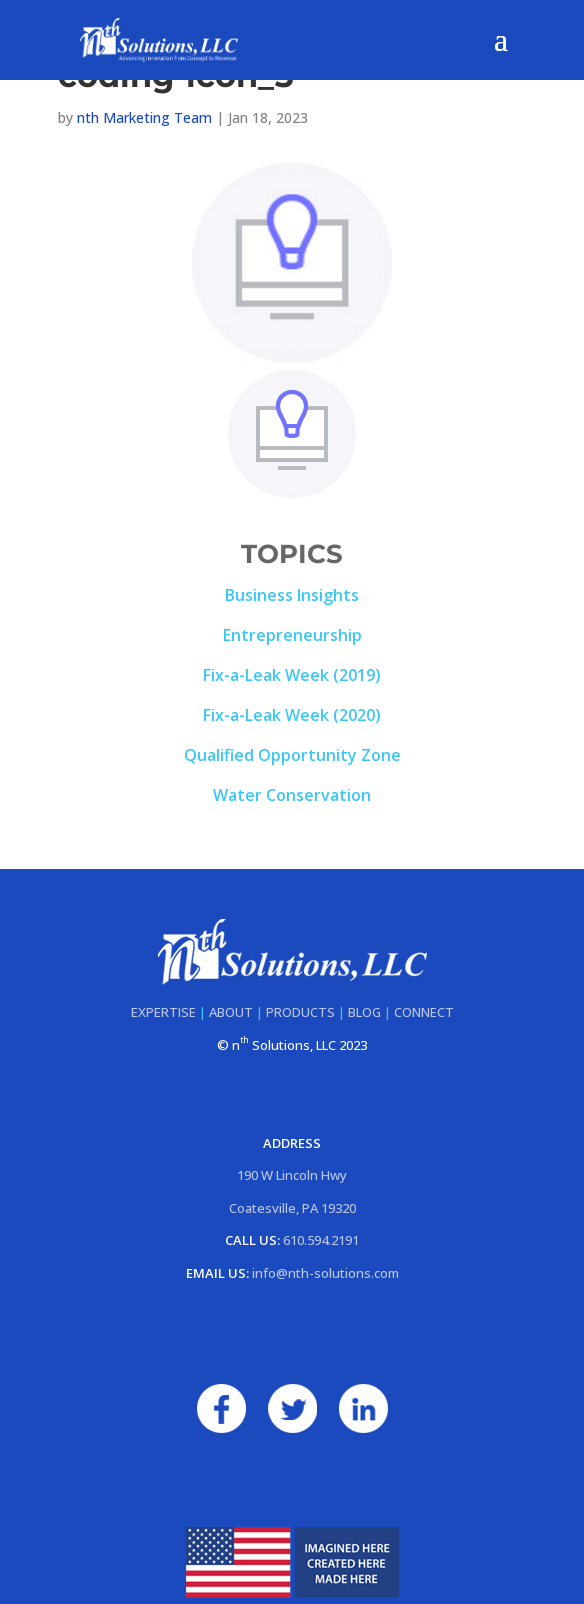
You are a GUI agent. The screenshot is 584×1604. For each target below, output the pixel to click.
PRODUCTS (300, 1012)
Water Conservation (292, 795)
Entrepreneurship (292, 635)
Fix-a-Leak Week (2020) (292, 715)
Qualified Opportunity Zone (292, 755)
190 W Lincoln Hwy (292, 1175)
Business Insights (292, 595)
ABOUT (231, 1012)
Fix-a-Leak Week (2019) (292, 675)
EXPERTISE (163, 1012)
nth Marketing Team (144, 117)
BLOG (364, 1012)
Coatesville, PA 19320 (292, 1208)
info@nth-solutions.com (325, 1273)
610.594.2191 (321, 1240)
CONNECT (424, 1012)
